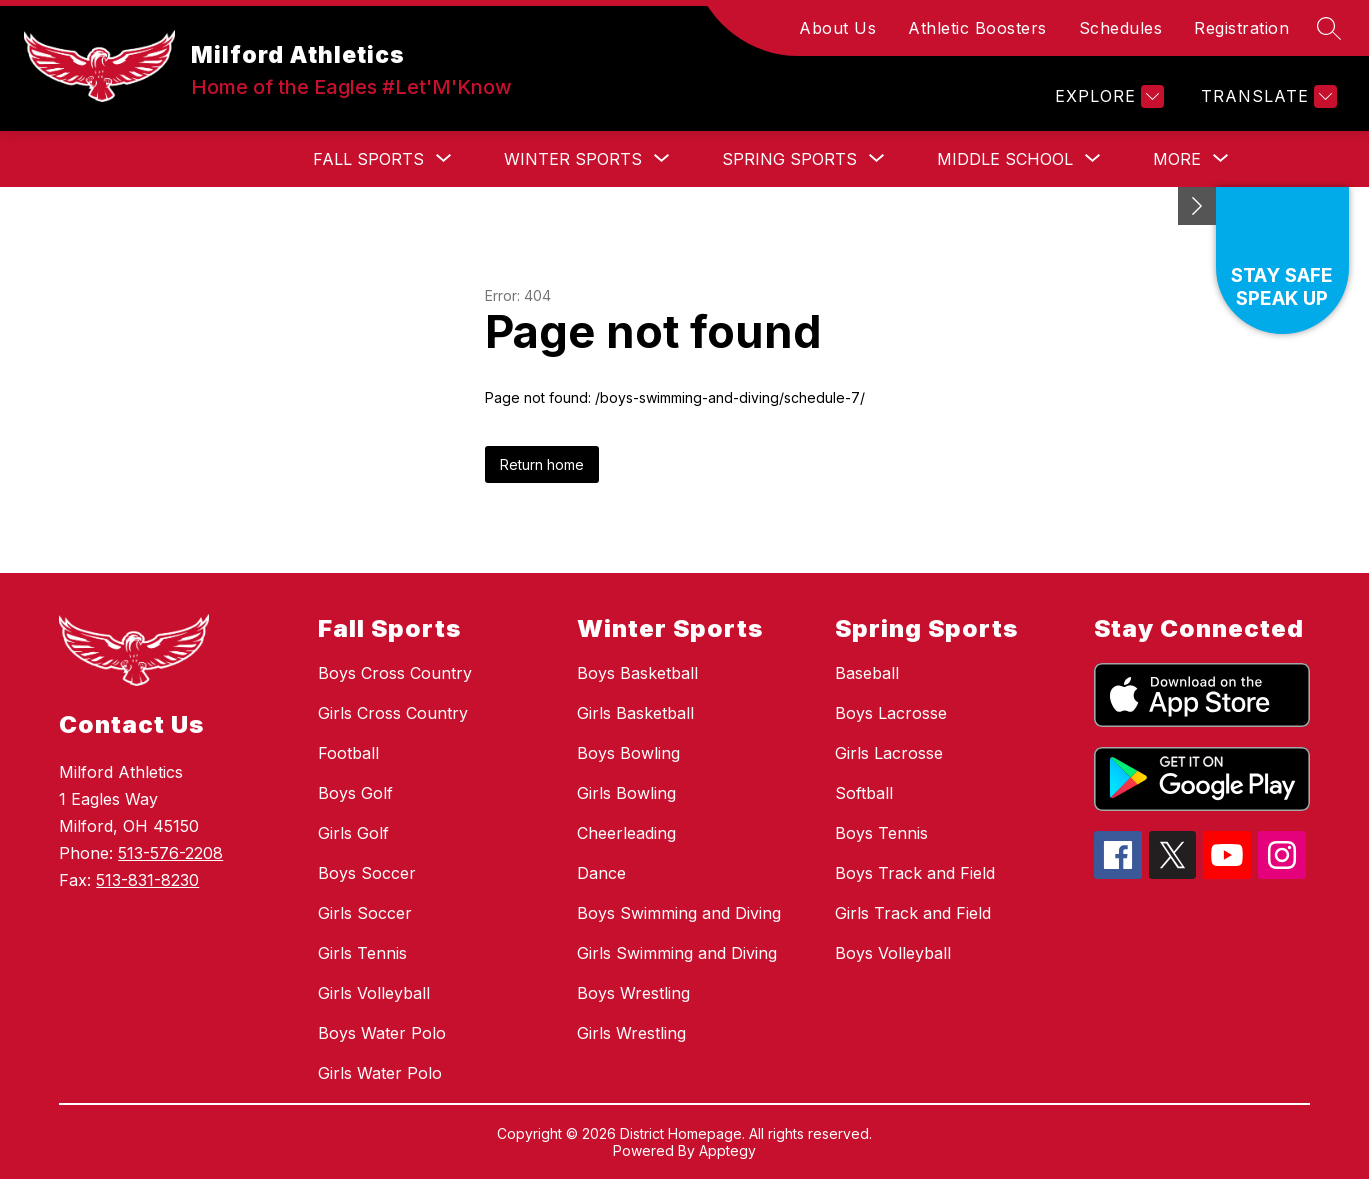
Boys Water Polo (382, 1033)
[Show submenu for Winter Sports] (573, 159)
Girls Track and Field (913, 913)
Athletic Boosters (977, 28)
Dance (601, 873)
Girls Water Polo (380, 1073)
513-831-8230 (147, 880)
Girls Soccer (365, 913)
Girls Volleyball (374, 993)
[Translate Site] (1266, 96)
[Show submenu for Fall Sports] (368, 159)
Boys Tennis (881, 833)
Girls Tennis (362, 953)
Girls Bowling (626, 793)
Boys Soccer (367, 873)
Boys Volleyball (893, 953)
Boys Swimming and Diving (679, 913)
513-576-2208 (170, 853)
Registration (1241, 28)
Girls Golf (353, 833)
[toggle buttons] (1197, 206)
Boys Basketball (637, 673)
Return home (542, 464)
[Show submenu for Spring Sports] (789, 159)
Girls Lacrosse (889, 753)
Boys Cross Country (395, 673)
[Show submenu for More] (1177, 159)
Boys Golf (355, 793)
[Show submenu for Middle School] (1005, 159)
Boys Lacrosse (891, 713)
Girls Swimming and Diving (677, 953)
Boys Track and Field (915, 873)
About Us (837, 28)
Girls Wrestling (631, 1033)
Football (348, 753)
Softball (864, 793)
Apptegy (727, 1150)
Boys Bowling (628, 753)
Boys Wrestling (633, 993)
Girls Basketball (635, 713)
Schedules (1121, 28)
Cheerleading (626, 833)
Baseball (867, 673)
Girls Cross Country (393, 713)
